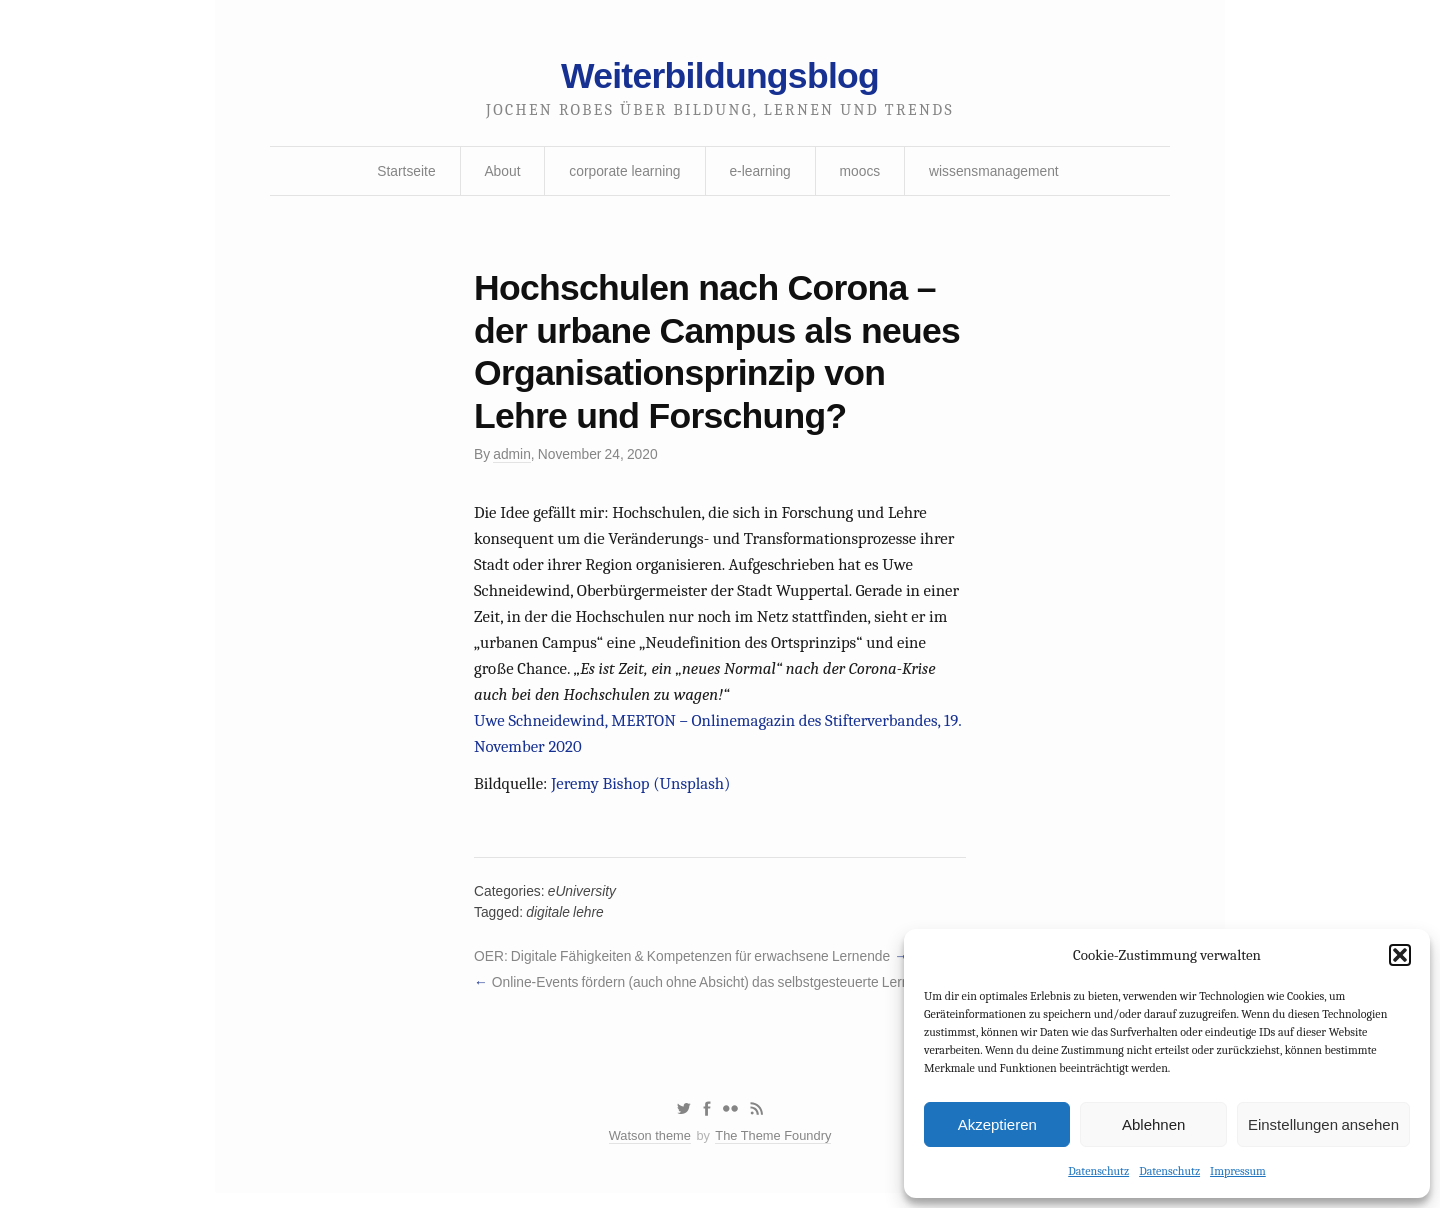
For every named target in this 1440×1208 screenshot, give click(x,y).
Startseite (403, 173)
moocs (860, 173)
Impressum (1238, 1171)
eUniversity (583, 902)
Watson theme (648, 1150)
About (500, 173)
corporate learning (623, 173)
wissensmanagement (997, 173)
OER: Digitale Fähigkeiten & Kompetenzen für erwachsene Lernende (685, 968)
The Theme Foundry (774, 1150)
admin (513, 459)
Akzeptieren (997, 1123)
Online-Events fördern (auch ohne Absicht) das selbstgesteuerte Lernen (711, 994)
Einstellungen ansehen (1323, 1123)
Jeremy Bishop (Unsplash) (643, 793)
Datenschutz (1098, 1171)
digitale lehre (566, 923)
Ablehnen (1153, 1123)
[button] (1400, 955)
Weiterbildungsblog (720, 77)
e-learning (760, 173)
